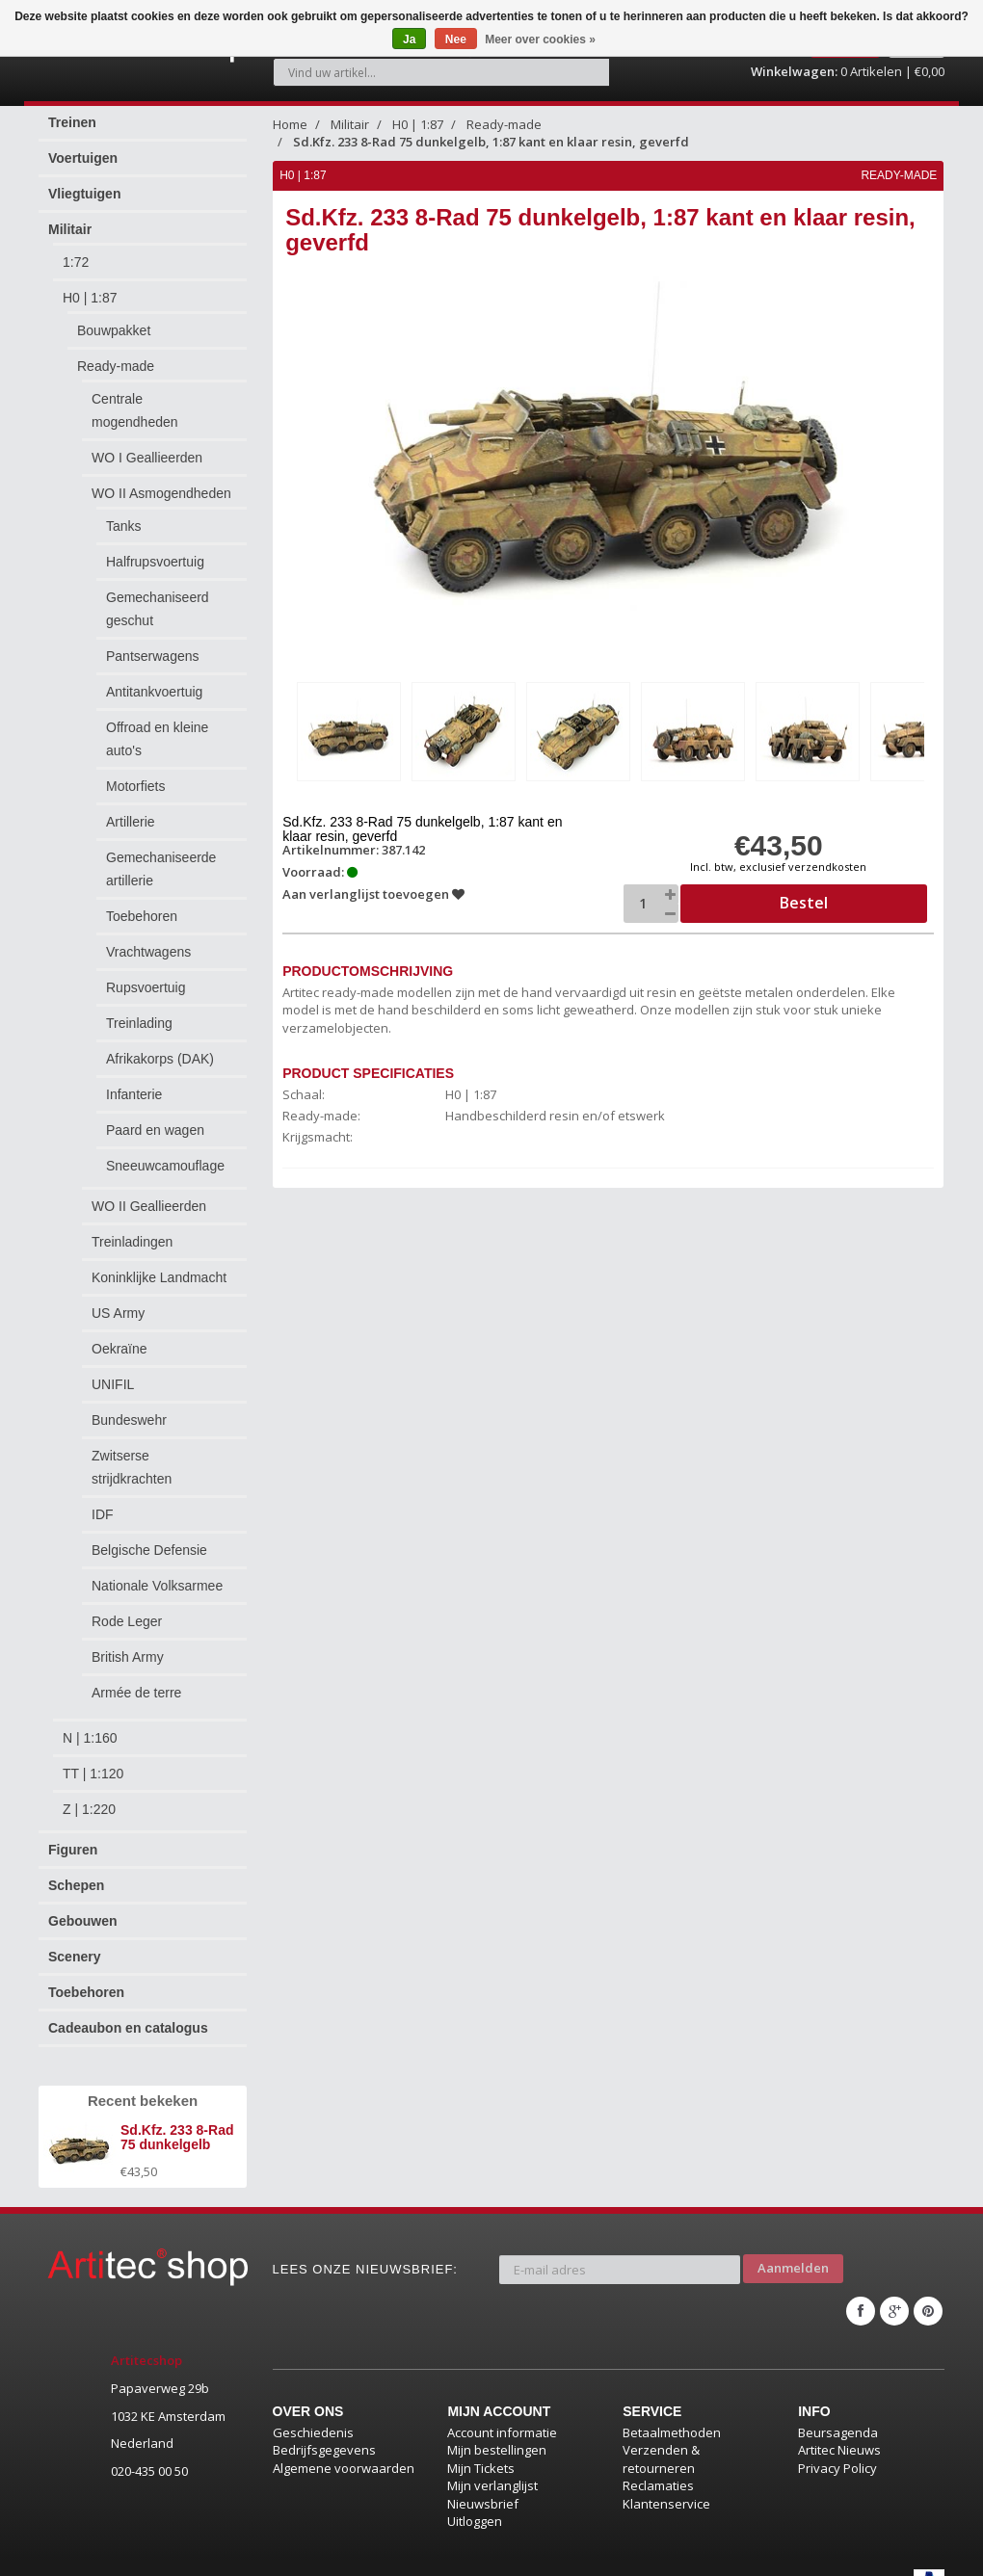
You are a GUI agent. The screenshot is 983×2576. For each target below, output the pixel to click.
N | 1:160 (90, 1727)
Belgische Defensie (149, 1539)
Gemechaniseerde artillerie (161, 858)
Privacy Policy (837, 2441)
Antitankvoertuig (154, 681)
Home (290, 113)
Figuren (72, 1839)
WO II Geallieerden (149, 1195)
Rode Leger (127, 1610)
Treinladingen (132, 1231)
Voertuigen (83, 147)
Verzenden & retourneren (661, 2433)
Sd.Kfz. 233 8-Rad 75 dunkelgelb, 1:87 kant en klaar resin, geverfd (491, 131)
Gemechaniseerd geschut (157, 598)
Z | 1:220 (89, 1798)
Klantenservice (666, 2476)
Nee (455, 39)
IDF (103, 1503)
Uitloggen (474, 2495)
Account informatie (502, 2405)
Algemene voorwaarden (343, 2441)
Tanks (124, 515)
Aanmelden (793, 2251)
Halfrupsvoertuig (155, 551)
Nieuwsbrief (482, 2476)
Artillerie (130, 811)
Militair (70, 218)
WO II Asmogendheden (161, 482)
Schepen (76, 1874)
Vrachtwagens (148, 941)
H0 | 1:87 (90, 287)
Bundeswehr (129, 1409)
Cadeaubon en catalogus (128, 2017)
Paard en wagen (155, 1119)
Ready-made (115, 355)
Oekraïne (119, 1338)
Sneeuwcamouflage (165, 1155)
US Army (118, 1302)
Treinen (72, 111)
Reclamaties (658, 2459)
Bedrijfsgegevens (324, 2423)
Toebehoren (141, 905)
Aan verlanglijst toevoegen (375, 880)
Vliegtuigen (84, 183)
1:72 (76, 251)
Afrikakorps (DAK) (160, 1048)
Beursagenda (838, 2405)
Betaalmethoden (672, 2405)
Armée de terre (136, 1682)
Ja (409, 39)
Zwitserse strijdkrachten (132, 1456)
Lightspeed (234, 2554)
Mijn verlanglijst (492, 2459)
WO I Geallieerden (147, 447)
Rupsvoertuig (146, 977)
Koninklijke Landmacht (159, 1267)
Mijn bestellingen (496, 2423)
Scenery (74, 1946)
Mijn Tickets (481, 2441)
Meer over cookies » (540, 39)
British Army (128, 1646)
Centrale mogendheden (135, 400)
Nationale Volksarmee (157, 1575)
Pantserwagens (152, 645)
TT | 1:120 (93, 1763)
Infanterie (134, 1083)
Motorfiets (135, 775)
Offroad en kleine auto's (157, 728)
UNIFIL (113, 1373)
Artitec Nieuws (839, 2423)
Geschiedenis (313, 2405)
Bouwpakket (113, 320)
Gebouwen (83, 1910)
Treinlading (139, 1012)
